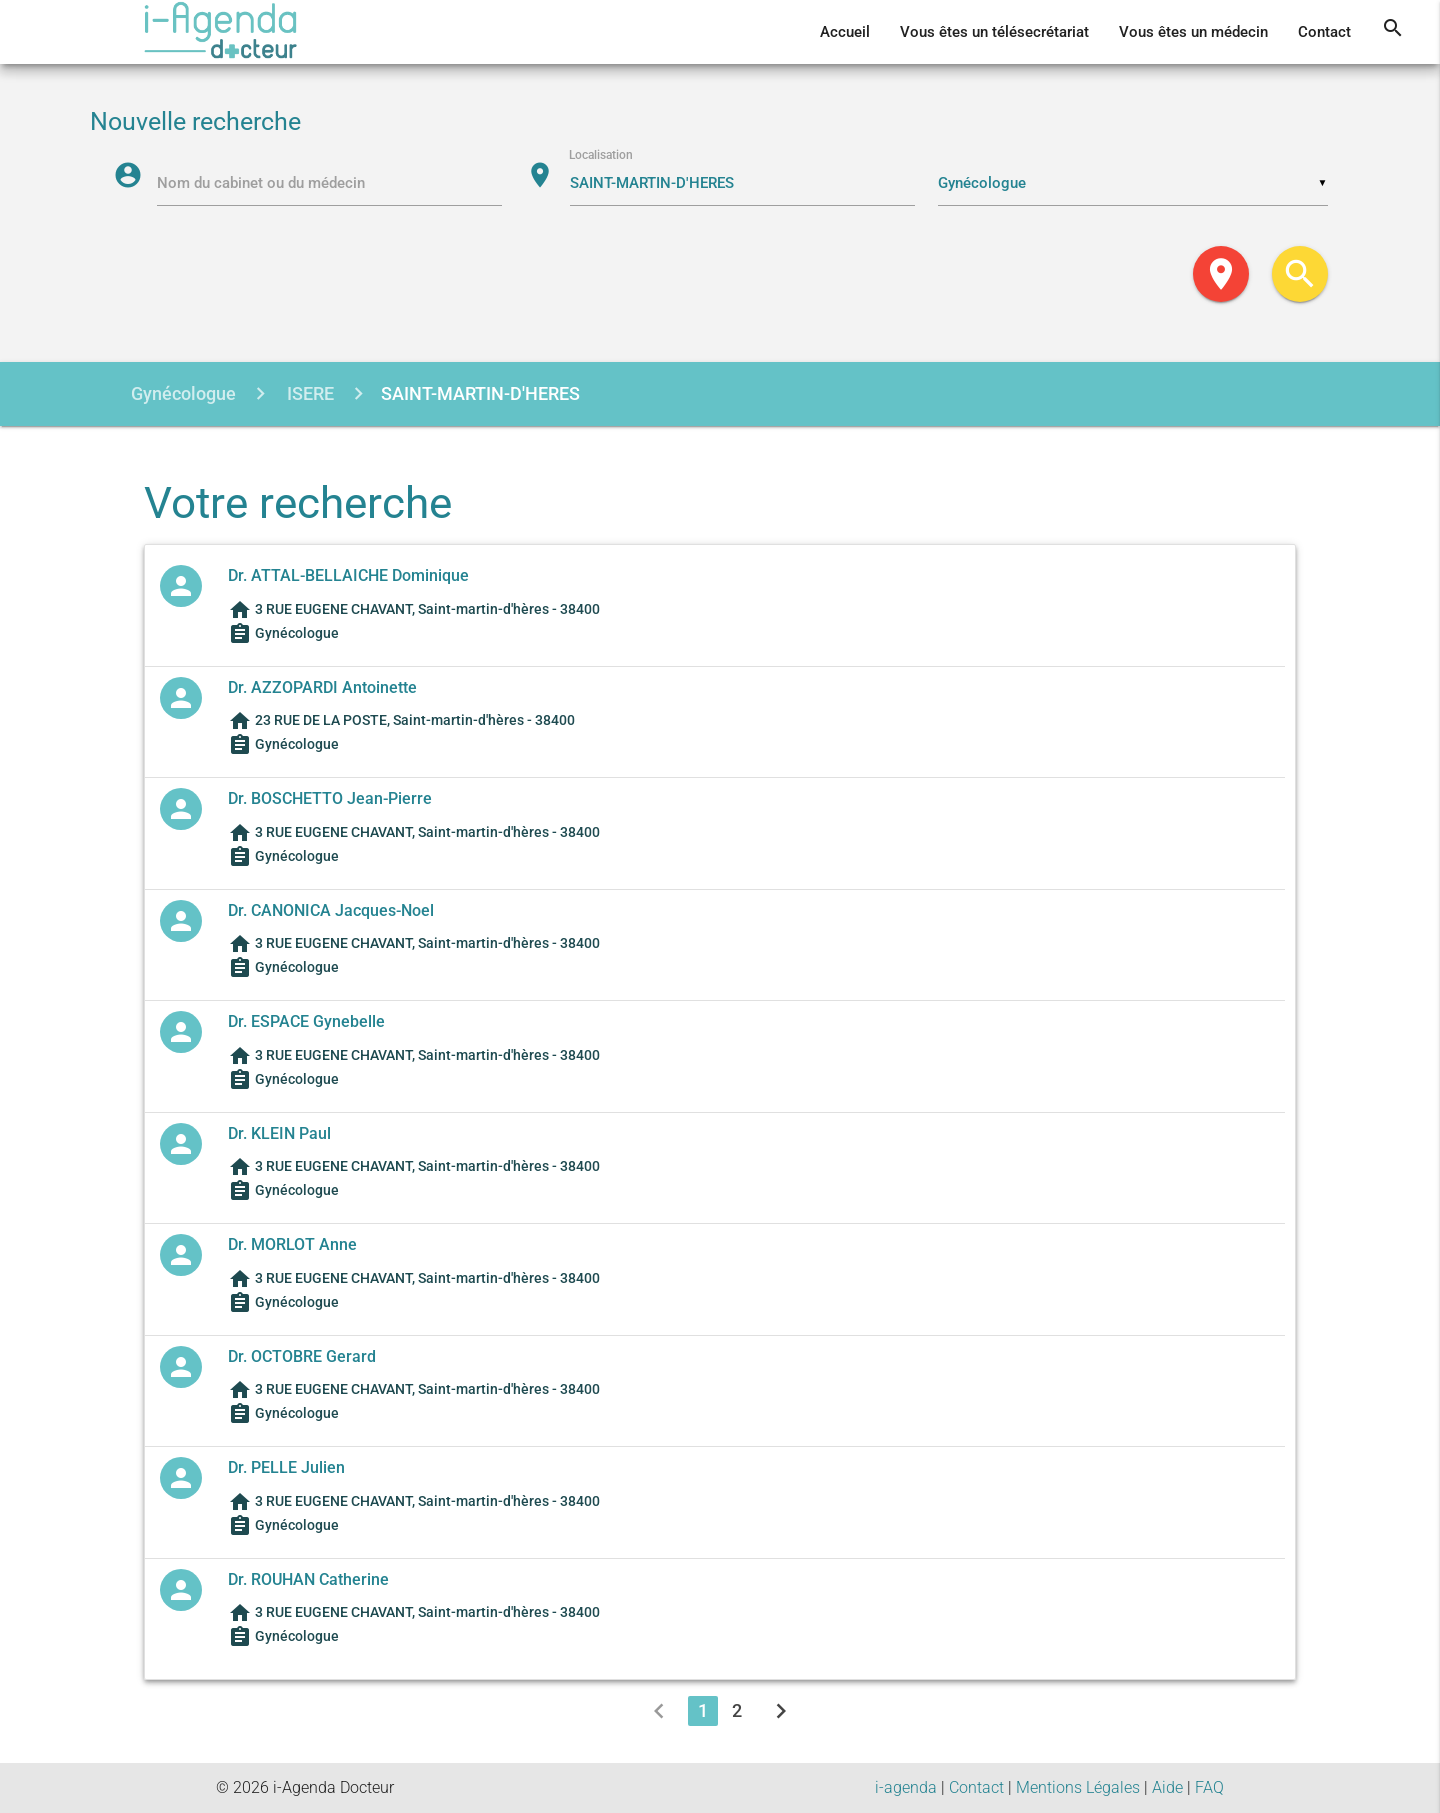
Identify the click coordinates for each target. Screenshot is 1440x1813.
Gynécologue (183, 393)
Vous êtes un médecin (1193, 32)
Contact (1324, 32)
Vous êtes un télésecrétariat (994, 32)
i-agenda (906, 1787)
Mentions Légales (1078, 1787)
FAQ (1209, 1787)
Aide (1167, 1787)
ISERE (308, 393)
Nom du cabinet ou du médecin (262, 183)
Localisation (602, 156)
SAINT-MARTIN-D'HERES (480, 393)
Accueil (845, 32)
